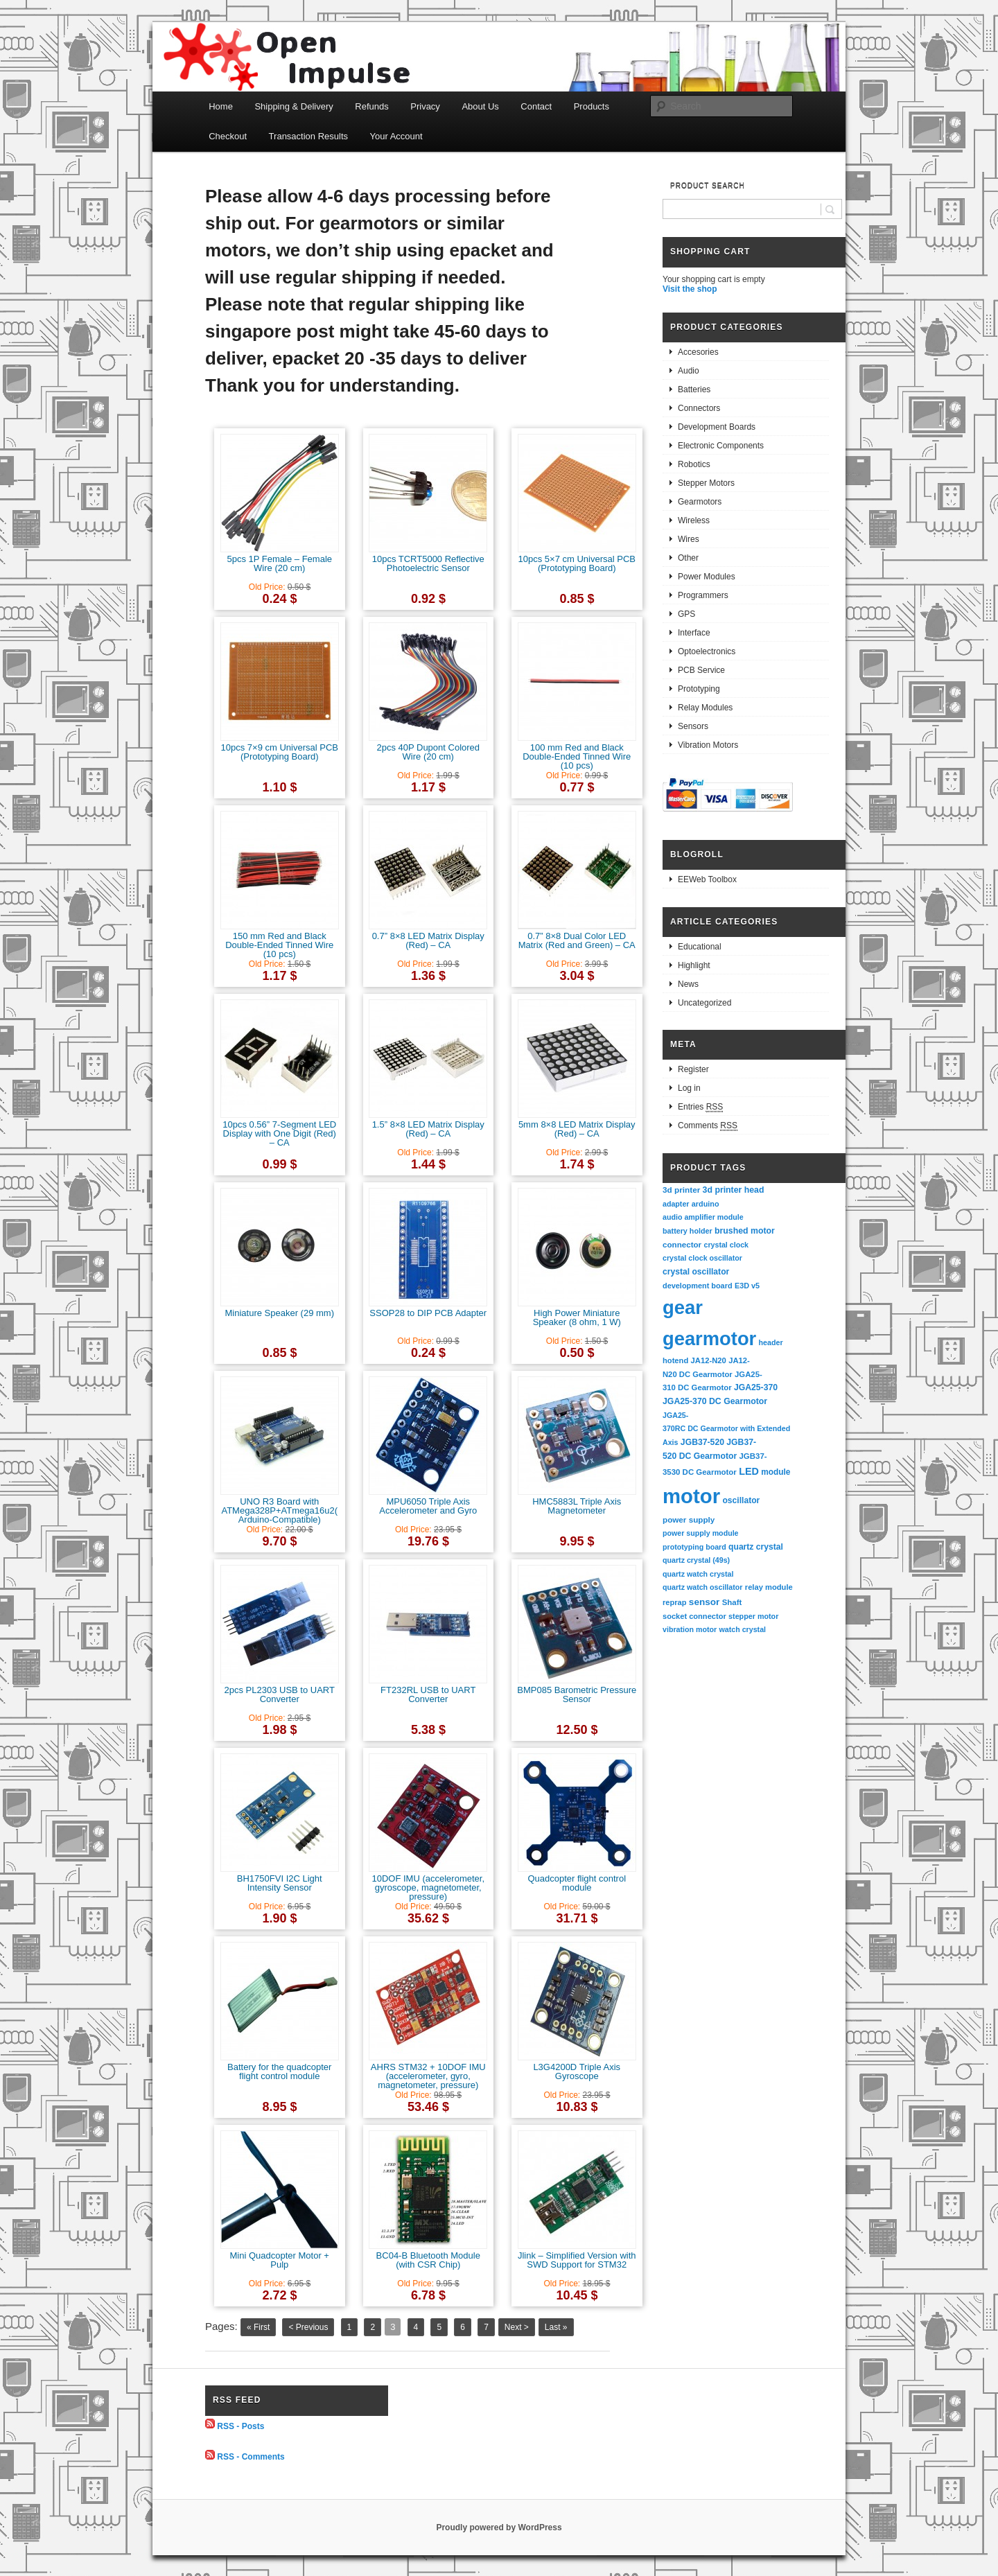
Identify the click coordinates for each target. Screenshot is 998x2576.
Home (221, 106)
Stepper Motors (706, 483)
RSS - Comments (250, 2457)
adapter (676, 1204)
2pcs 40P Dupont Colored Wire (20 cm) (428, 752)
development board (698, 1285)
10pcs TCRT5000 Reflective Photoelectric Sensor (428, 563)
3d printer (681, 1189)
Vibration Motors (708, 745)
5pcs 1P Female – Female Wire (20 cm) (280, 563)
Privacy (425, 106)
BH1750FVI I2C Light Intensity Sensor (279, 1883)
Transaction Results (308, 136)
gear (683, 1307)
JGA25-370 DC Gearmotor (715, 1401)
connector (682, 1244)
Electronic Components (721, 445)
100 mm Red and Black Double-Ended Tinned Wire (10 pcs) (577, 756)
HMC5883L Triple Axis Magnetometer (576, 1506)
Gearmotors (699, 502)
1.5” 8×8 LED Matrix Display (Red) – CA (428, 1129)
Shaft (732, 1602)
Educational (699, 947)
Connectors (699, 408)
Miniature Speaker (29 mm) (280, 1313)
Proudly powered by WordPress (498, 2527)
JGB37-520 (702, 1442)
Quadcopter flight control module (576, 1883)
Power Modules (706, 576)
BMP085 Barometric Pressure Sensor (576, 1694)
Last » (556, 2327)
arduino (705, 1204)
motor (691, 1495)
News (688, 984)
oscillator (741, 1500)
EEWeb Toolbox (707, 879)
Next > (517, 2327)
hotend (675, 1360)
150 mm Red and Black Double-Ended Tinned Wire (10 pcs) (279, 945)
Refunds (371, 106)
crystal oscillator (696, 1272)
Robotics (694, 464)
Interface (694, 633)
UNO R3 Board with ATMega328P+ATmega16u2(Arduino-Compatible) (279, 1510)
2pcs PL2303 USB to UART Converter (280, 1694)
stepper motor (753, 1616)
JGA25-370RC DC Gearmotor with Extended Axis (727, 1428)
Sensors (693, 726)
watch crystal (743, 1629)
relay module (769, 1587)
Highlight (694, 965)
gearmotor (709, 1338)
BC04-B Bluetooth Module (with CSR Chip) (428, 2260)
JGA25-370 (756, 1387)
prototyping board (694, 1547)
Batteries (694, 389)
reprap (674, 1602)
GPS (686, 614)
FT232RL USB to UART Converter (427, 1694)
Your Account (396, 136)
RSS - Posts (240, 2425)
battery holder (687, 1231)
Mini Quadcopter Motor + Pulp (279, 2260)
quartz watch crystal (698, 1574)
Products (591, 106)
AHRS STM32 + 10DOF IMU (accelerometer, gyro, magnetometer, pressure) (428, 2076)
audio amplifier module (703, 1217)
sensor (704, 1602)
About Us (480, 106)
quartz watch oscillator (702, 1587)
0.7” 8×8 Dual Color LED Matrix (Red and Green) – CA (577, 940)
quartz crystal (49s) (696, 1560)
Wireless (694, 520)
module (775, 1472)
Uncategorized (704, 1003)
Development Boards (716, 427)
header (771, 1342)
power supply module (701, 1533)
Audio (688, 371)
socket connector (694, 1616)
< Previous (308, 2327)
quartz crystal (755, 1547)
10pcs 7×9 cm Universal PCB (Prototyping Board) (279, 752)
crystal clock (725, 1245)
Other (688, 558)
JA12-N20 (708, 1360)
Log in (689, 1088)
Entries (700, 1107)
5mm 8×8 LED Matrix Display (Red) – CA (577, 1129)
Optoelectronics (706, 651)
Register (693, 1069)
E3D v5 (747, 1285)
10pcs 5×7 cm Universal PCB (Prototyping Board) (577, 563)
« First (258, 2327)
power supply (689, 1519)
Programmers (703, 595)
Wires (688, 539)
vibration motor (690, 1629)
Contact (536, 106)
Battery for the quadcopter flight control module (279, 2071)
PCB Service (701, 670)
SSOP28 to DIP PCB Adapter (428, 1313)
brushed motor (745, 1231)
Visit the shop (690, 289)
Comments (707, 1126)
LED (749, 1471)
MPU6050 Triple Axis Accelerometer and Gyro (428, 1506)
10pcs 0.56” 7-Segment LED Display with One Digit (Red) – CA (279, 1133)
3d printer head (733, 1190)
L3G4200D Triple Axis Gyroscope (576, 2071)
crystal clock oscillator (702, 1258)
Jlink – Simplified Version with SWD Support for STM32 (577, 2260)
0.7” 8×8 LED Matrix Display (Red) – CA (428, 940)
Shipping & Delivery (293, 106)
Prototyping (699, 689)
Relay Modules (705, 707)
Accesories (698, 352)
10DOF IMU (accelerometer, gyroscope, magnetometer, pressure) (427, 1887)
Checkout (228, 136)
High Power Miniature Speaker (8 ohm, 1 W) (577, 1317)
